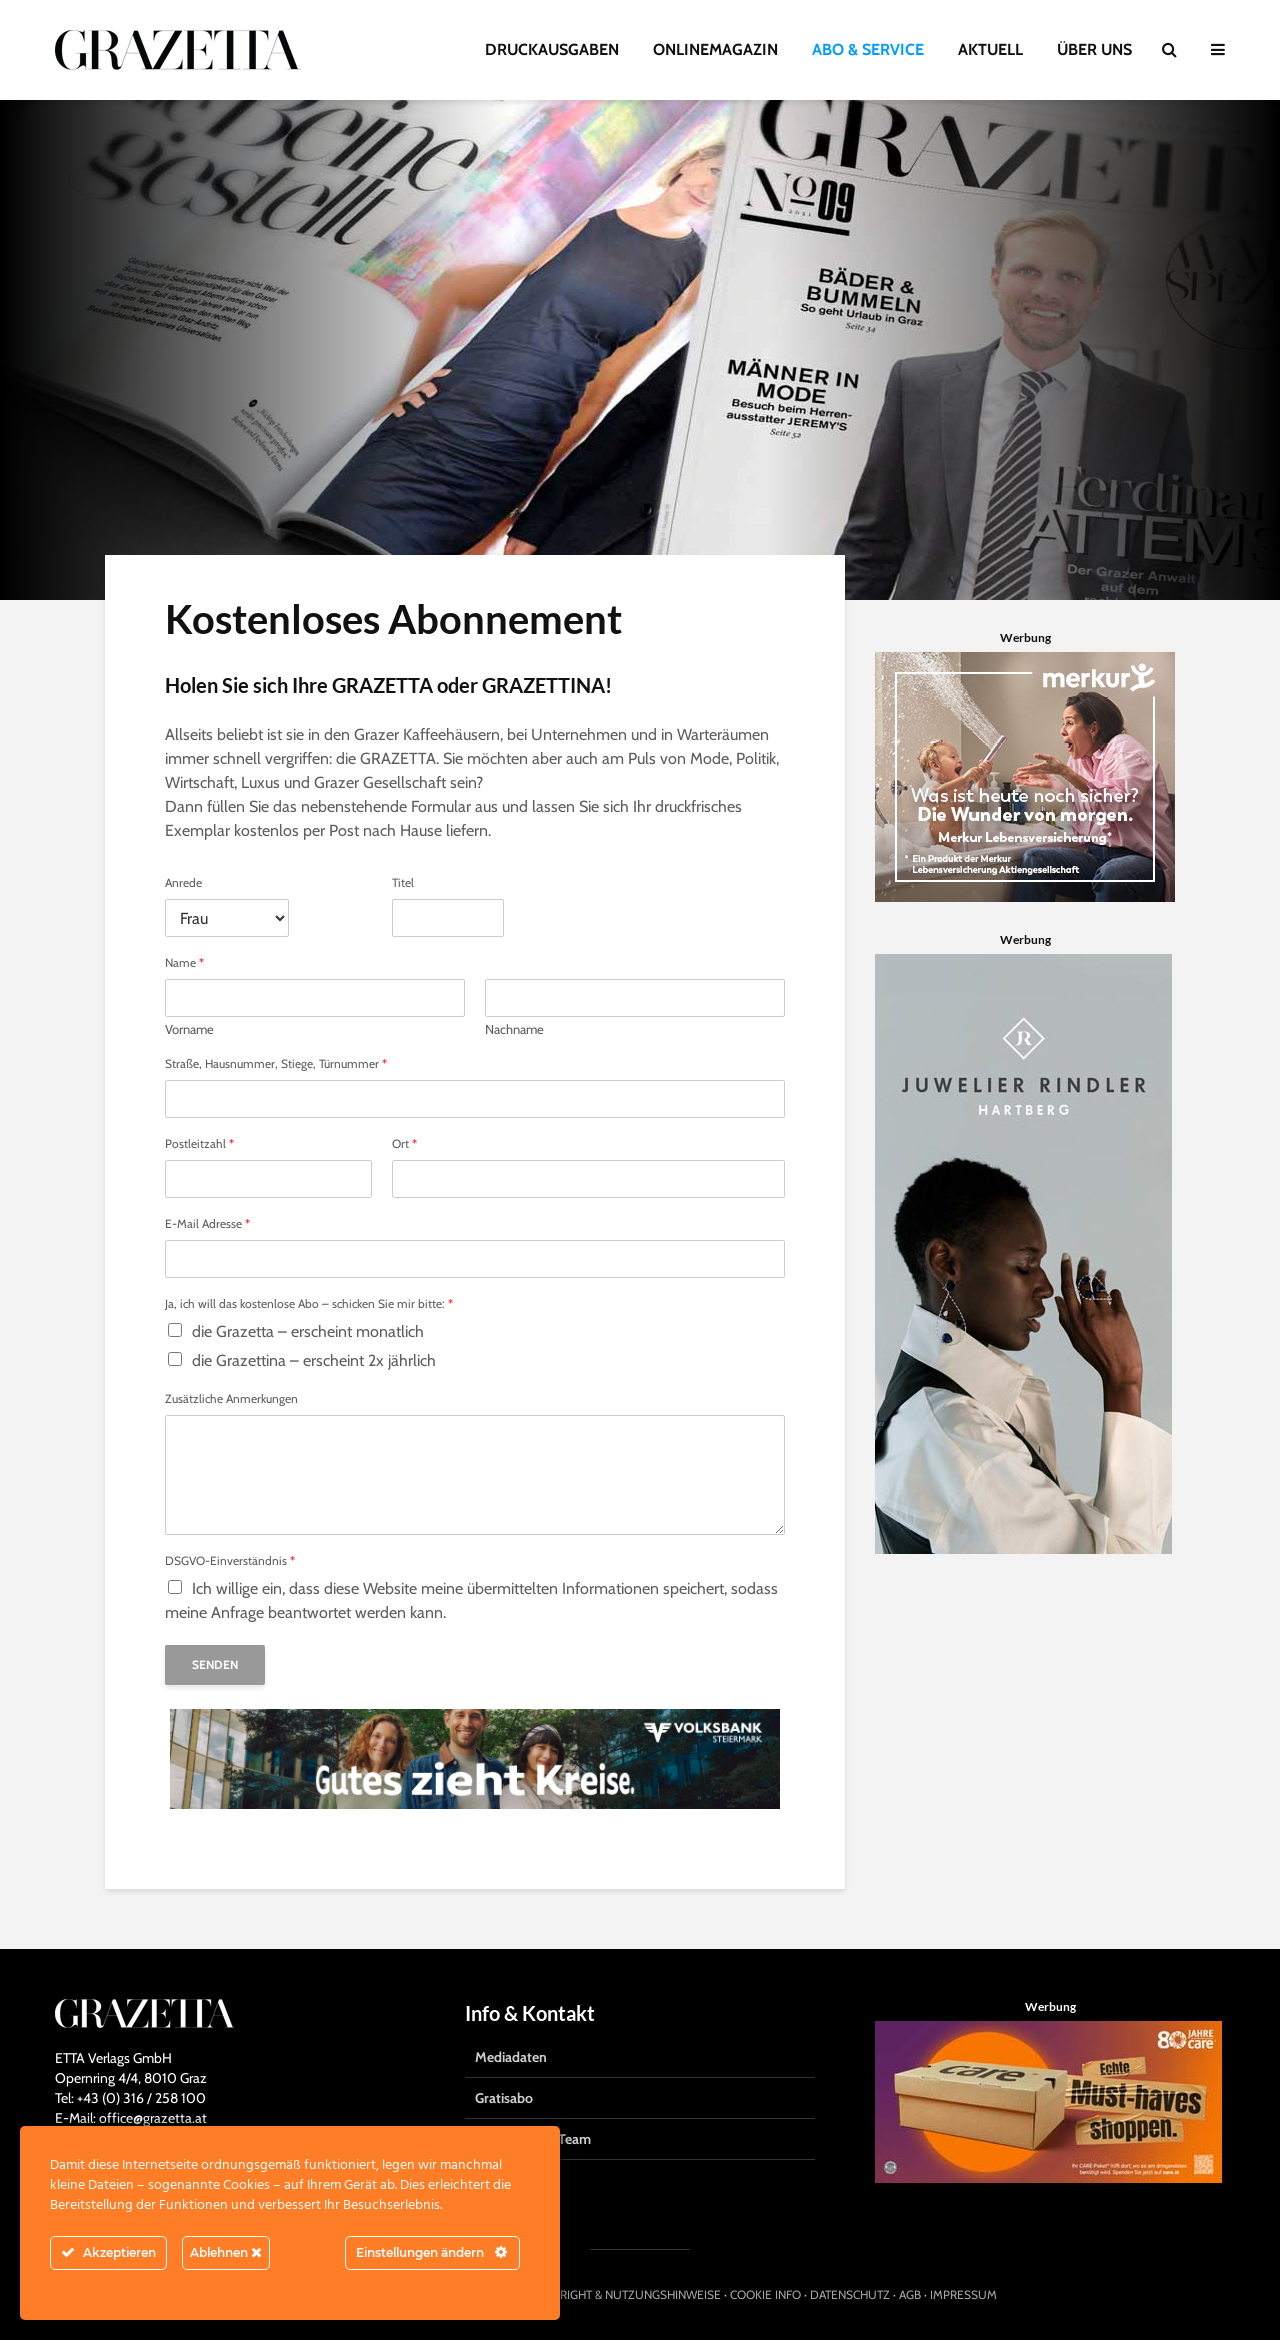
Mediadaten (511, 2057)
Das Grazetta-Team (533, 2139)
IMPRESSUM (963, 2294)
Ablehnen (226, 2252)
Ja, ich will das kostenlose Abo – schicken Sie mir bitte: (309, 1304)
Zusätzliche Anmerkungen (231, 1399)
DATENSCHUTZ (850, 2294)
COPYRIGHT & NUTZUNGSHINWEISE (625, 2294)
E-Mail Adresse (207, 1224)
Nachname (514, 1029)
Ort (404, 1144)
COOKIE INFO (765, 2294)
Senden (215, 1664)
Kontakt (499, 2180)
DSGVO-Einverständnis (230, 1561)
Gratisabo (504, 2098)
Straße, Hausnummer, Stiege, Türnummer (276, 1064)
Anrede (183, 883)
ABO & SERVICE (868, 49)
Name (184, 963)
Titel (403, 883)
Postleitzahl (199, 1144)
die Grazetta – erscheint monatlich (308, 1331)
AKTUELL (990, 49)
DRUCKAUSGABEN (552, 49)
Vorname (189, 1029)
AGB (910, 2294)
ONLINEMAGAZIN (715, 49)
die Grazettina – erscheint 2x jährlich (314, 1360)
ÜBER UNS (1094, 49)
